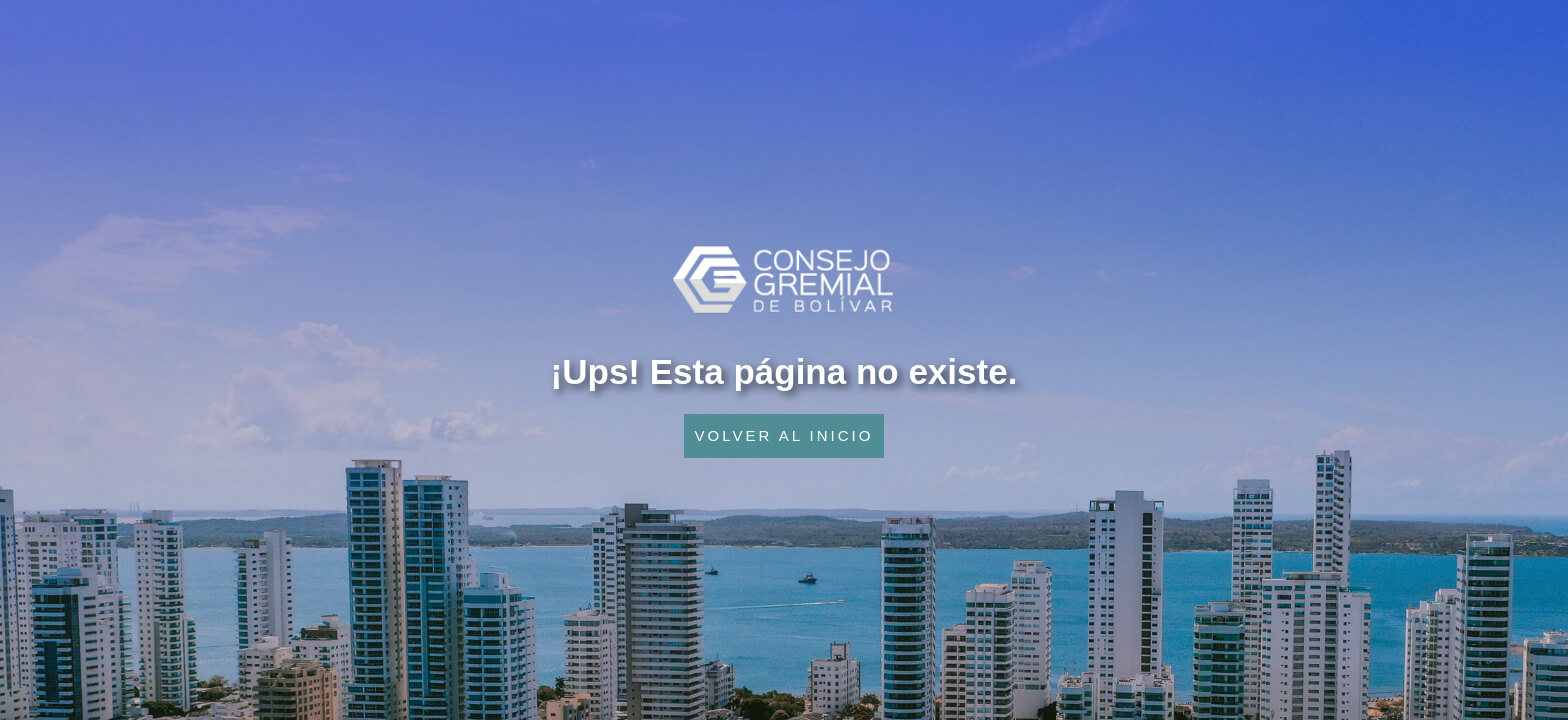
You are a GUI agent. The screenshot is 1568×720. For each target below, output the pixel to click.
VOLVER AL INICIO (784, 435)
